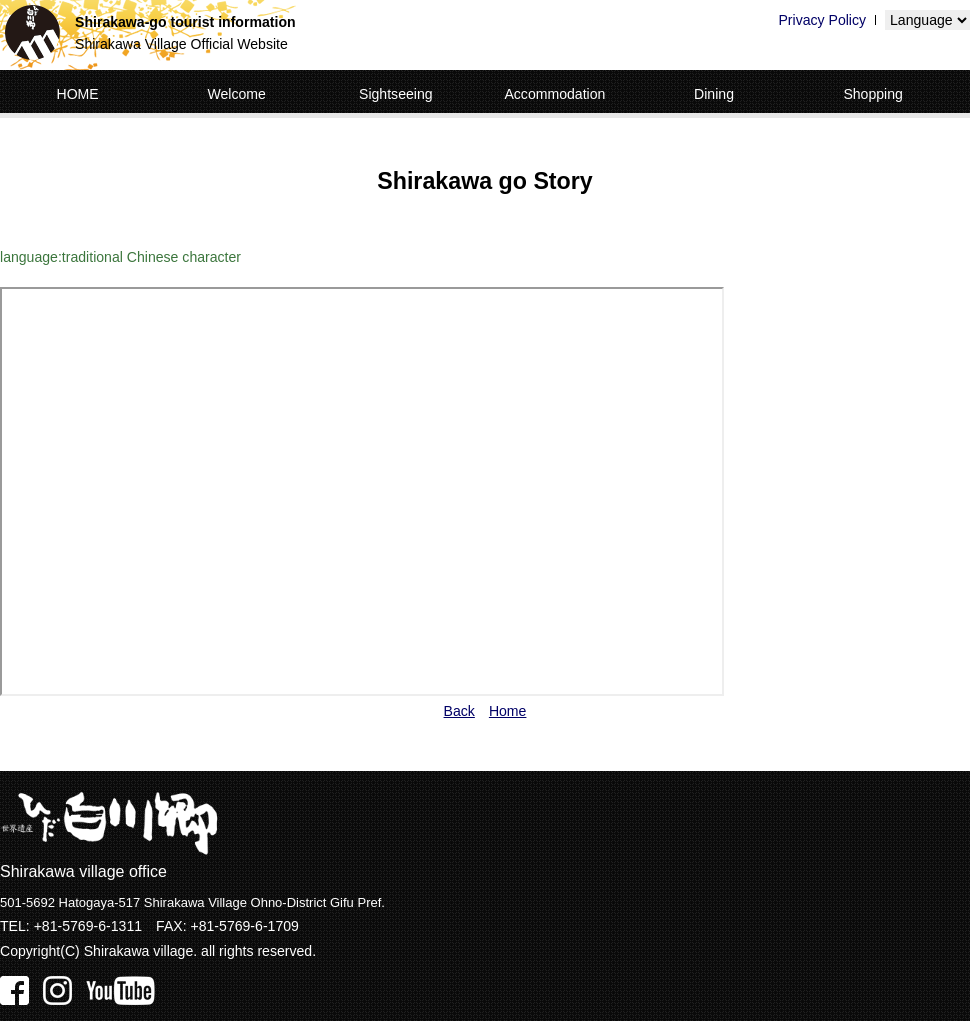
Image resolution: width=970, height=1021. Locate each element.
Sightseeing (396, 94)
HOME (77, 94)
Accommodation (554, 94)
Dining (714, 94)
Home (508, 711)
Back (459, 711)
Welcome (236, 94)
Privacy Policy (822, 20)
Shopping (873, 94)
